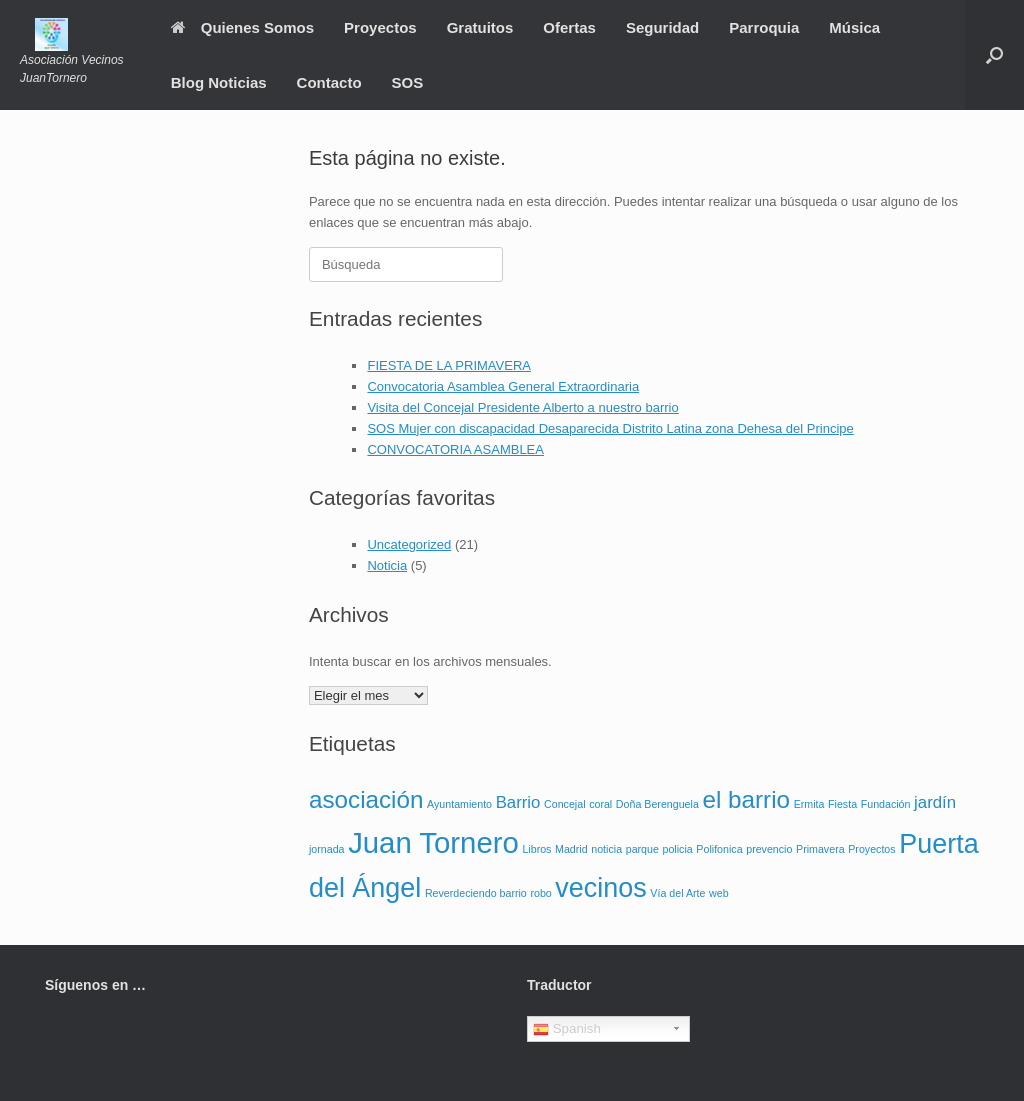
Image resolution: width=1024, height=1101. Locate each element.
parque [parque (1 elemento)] (642, 849)
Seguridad (662, 27)
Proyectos (380, 27)
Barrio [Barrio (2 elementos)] (518, 802)
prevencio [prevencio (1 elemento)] (769, 849)
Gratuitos (480, 27)
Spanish (567, 1029)
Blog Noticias (219, 82)
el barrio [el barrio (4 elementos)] (746, 799)
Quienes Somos (242, 27)
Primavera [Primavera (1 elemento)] (820, 849)
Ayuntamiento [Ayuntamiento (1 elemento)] (459, 804)
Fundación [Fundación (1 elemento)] (886, 804)
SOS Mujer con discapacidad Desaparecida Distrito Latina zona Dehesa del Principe (610, 428)
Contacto (329, 82)
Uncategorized (409, 544)
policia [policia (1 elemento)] (678, 849)
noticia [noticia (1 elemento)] (606, 849)
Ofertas (569, 27)
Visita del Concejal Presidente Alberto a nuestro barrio (522, 407)
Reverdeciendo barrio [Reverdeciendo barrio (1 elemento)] (476, 893)
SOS (408, 82)
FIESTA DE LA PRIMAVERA (449, 365)
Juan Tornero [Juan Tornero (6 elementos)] (433, 842)
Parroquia (764, 27)
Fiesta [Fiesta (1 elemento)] (842, 804)
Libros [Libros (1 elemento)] (536, 849)
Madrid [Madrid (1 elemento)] (571, 849)
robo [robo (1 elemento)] (540, 893)
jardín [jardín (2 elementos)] (935, 802)
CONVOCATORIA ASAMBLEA (455, 449)
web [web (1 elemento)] (719, 893)
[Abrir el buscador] (994, 55)
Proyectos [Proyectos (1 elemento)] (871, 849)
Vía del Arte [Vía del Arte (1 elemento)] (677, 893)
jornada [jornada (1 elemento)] (327, 849)
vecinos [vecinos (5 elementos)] (600, 888)
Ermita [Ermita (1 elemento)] (809, 804)
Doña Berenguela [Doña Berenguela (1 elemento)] (657, 804)
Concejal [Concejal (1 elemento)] (564, 804)
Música (854, 27)
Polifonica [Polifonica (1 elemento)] (719, 849)
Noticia (387, 565)
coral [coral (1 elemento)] (600, 804)
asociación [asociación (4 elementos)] (366, 799)
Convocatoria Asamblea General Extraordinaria (503, 386)
